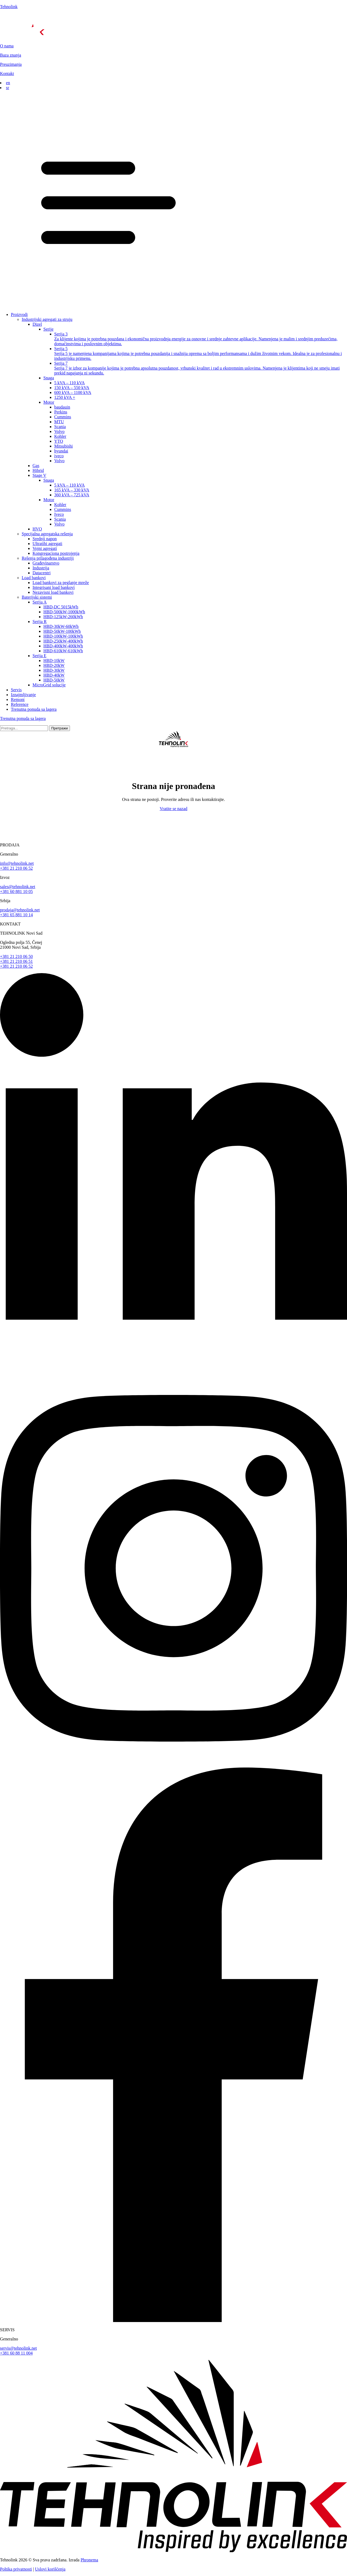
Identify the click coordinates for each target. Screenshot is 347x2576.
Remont (18, 699)
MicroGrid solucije (49, 685)
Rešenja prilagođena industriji (48, 558)
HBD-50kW (54, 680)
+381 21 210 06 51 (16, 961)
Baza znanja (10, 55)
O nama (7, 46)
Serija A (40, 602)
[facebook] (173, 2320)
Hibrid (38, 470)
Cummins (62, 417)
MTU (59, 421)
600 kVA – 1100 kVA (72, 392)
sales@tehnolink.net (17, 886)
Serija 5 (200, 353)
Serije (48, 329)
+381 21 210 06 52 (16, 868)
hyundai (61, 451)
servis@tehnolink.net (18, 2348)
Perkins (60, 412)
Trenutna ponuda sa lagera (34, 709)
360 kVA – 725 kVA (71, 495)
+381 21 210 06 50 (16, 956)
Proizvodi (19, 314)
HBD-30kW (54, 670)
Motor (48, 402)
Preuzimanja (11, 64)
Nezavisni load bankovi (53, 592)
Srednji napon (45, 538)
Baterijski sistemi (37, 597)
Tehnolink (9, 6)
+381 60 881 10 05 (16, 891)
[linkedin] (173, 1367)
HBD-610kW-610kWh (63, 650)
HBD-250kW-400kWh (63, 641)
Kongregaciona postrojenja (56, 553)
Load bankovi (34, 577)
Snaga (48, 378)
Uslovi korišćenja (50, 2569)
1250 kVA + (64, 397)
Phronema (89, 2560)
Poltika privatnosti (16, 2569)
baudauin (62, 407)
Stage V (39, 475)
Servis (16, 689)
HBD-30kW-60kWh (61, 626)
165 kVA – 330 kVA (71, 490)
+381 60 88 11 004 (16, 2353)
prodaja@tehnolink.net (20, 910)
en (8, 82)
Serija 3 (200, 339)
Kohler (60, 436)
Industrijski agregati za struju (47, 319)
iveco (59, 456)
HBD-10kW (54, 660)
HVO (37, 529)
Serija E (39, 655)
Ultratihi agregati (47, 543)
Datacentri (42, 572)
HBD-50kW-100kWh (62, 631)
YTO (58, 441)
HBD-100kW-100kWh (63, 636)
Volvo (59, 431)
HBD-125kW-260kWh (63, 616)
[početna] (173, 26)
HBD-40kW (54, 675)
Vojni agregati (45, 548)
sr (7, 87)
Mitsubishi (63, 446)
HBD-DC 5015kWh (60, 607)
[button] (173, 199)
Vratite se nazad (173, 808)
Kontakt (7, 73)
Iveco (59, 514)
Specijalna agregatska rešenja (47, 533)
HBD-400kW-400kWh (63, 646)
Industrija (41, 568)
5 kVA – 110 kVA (69, 382)
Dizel (37, 324)
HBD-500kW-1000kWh (64, 611)
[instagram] (173, 1765)
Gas (36, 465)
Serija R (40, 621)
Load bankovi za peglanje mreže (61, 582)
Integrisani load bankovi (54, 587)
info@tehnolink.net (17, 863)
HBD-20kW (54, 665)
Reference (19, 704)
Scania (60, 426)
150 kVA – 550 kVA (71, 387)
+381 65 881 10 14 (16, 914)
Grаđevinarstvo (46, 563)
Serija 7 (200, 368)
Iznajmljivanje (23, 694)
